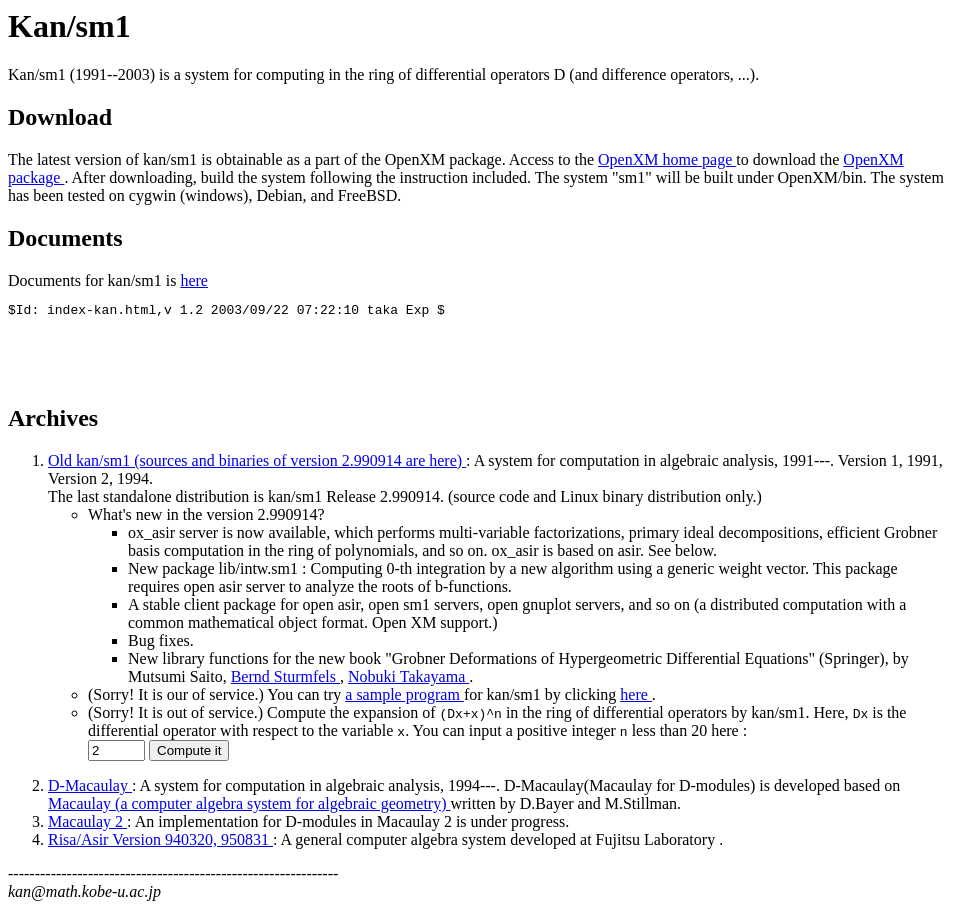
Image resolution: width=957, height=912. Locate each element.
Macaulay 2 (87, 824)
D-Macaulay (90, 788)
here (194, 280)
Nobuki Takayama (408, 679)
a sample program (404, 697)
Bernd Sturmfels (285, 679)
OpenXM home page (667, 159)
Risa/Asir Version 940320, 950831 (160, 842)
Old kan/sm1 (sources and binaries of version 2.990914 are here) (257, 463)
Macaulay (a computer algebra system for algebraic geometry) (249, 806)
